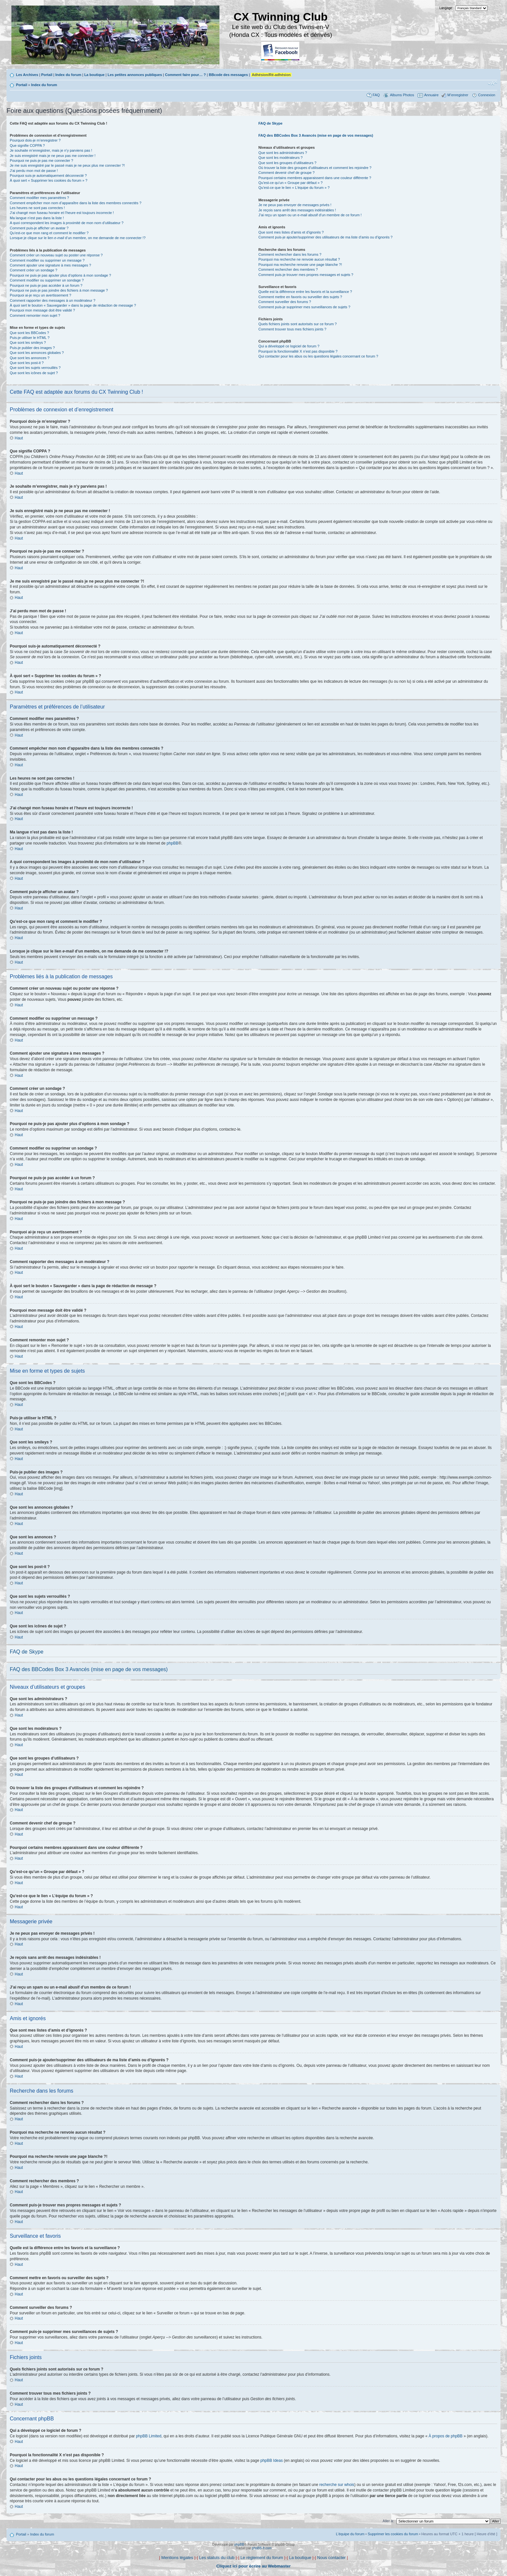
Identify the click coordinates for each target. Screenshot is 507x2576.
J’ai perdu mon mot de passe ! (34, 171)
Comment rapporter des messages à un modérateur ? (52, 300)
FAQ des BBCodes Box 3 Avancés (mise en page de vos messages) (315, 135)
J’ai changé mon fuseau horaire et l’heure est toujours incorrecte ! (62, 213)
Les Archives (27, 75)
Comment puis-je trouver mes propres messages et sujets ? (305, 275)
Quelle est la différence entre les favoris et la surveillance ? (305, 292)
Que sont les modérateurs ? (280, 158)
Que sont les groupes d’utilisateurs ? (287, 163)
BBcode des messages (228, 75)
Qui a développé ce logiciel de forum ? (288, 346)
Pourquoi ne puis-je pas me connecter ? (41, 160)
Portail (46, 75)
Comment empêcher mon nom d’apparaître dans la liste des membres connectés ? (76, 203)
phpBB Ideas (271, 2460)
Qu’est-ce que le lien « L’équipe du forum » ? (293, 188)
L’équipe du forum (350, 2534)
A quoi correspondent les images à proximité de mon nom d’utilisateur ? (67, 223)
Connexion (486, 95)
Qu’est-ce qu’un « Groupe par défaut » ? (290, 183)
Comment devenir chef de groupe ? (286, 173)
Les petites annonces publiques (135, 75)
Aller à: (388, 2521)
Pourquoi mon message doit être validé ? (42, 310)
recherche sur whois (336, 2484)
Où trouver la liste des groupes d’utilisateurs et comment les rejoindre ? (314, 168)
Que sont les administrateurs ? (282, 153)
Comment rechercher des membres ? (288, 269)
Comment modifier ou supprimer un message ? (47, 260)
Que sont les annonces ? (30, 358)
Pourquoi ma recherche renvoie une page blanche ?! (300, 265)
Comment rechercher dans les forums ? (289, 254)
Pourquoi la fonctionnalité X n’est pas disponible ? (297, 351)
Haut (19, 438)
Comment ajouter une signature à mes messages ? (50, 265)
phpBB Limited (148, 2436)
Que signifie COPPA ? (27, 145)
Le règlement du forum (261, 2557)
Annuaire (431, 95)
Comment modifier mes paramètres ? (39, 198)
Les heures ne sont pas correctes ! (37, 208)
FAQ (376, 95)
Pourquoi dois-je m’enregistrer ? (35, 140)
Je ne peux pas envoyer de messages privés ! (294, 205)
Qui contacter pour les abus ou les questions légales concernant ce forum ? (318, 356)
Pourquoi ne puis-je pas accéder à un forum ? (46, 285)
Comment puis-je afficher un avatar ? (39, 228)
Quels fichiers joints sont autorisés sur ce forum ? (297, 324)
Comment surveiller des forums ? (284, 302)
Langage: (446, 8)
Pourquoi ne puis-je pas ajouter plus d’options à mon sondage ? (60, 275)
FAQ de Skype (270, 123)
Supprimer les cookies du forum (393, 2534)
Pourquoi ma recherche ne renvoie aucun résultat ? (299, 259)
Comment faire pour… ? (185, 75)
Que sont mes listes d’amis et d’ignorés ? (291, 232)
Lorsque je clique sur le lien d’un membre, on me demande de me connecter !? (77, 238)
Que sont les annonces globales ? (37, 353)
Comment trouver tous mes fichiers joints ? (292, 329)
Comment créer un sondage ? (33, 270)
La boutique (94, 75)
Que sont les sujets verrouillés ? (35, 368)
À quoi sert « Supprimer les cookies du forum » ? (48, 180)
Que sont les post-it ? (27, 363)
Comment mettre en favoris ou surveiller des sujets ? (300, 297)
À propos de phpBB (446, 2436)
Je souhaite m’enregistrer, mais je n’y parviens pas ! (51, 150)
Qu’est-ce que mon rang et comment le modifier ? (49, 233)
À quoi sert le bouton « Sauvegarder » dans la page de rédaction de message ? (73, 305)
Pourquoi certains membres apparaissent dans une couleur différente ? (314, 178)
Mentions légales (177, 2557)
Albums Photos (402, 95)
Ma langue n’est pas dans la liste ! (37, 218)
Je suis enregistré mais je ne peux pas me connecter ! (53, 156)
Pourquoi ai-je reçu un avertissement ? (40, 295)
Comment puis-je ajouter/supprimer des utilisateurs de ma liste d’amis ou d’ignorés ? (325, 237)
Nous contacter (331, 2557)
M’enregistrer (457, 95)
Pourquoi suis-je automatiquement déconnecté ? (48, 175)
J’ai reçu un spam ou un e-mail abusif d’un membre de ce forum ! (310, 215)
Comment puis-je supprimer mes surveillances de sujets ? (304, 307)
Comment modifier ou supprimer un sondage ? (47, 280)
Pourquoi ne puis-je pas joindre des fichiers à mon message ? (59, 290)
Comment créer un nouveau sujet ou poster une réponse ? (56, 255)
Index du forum (68, 75)
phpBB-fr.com (262, 2548)
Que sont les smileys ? (28, 342)
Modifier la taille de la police (492, 83)
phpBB (172, 843)
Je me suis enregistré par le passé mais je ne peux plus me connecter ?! (67, 165)
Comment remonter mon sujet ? (35, 315)
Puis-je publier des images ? (32, 348)
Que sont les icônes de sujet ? (34, 373)
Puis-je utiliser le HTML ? (30, 338)
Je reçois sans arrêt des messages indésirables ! (297, 210)
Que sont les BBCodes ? (29, 333)
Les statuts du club (216, 2557)
